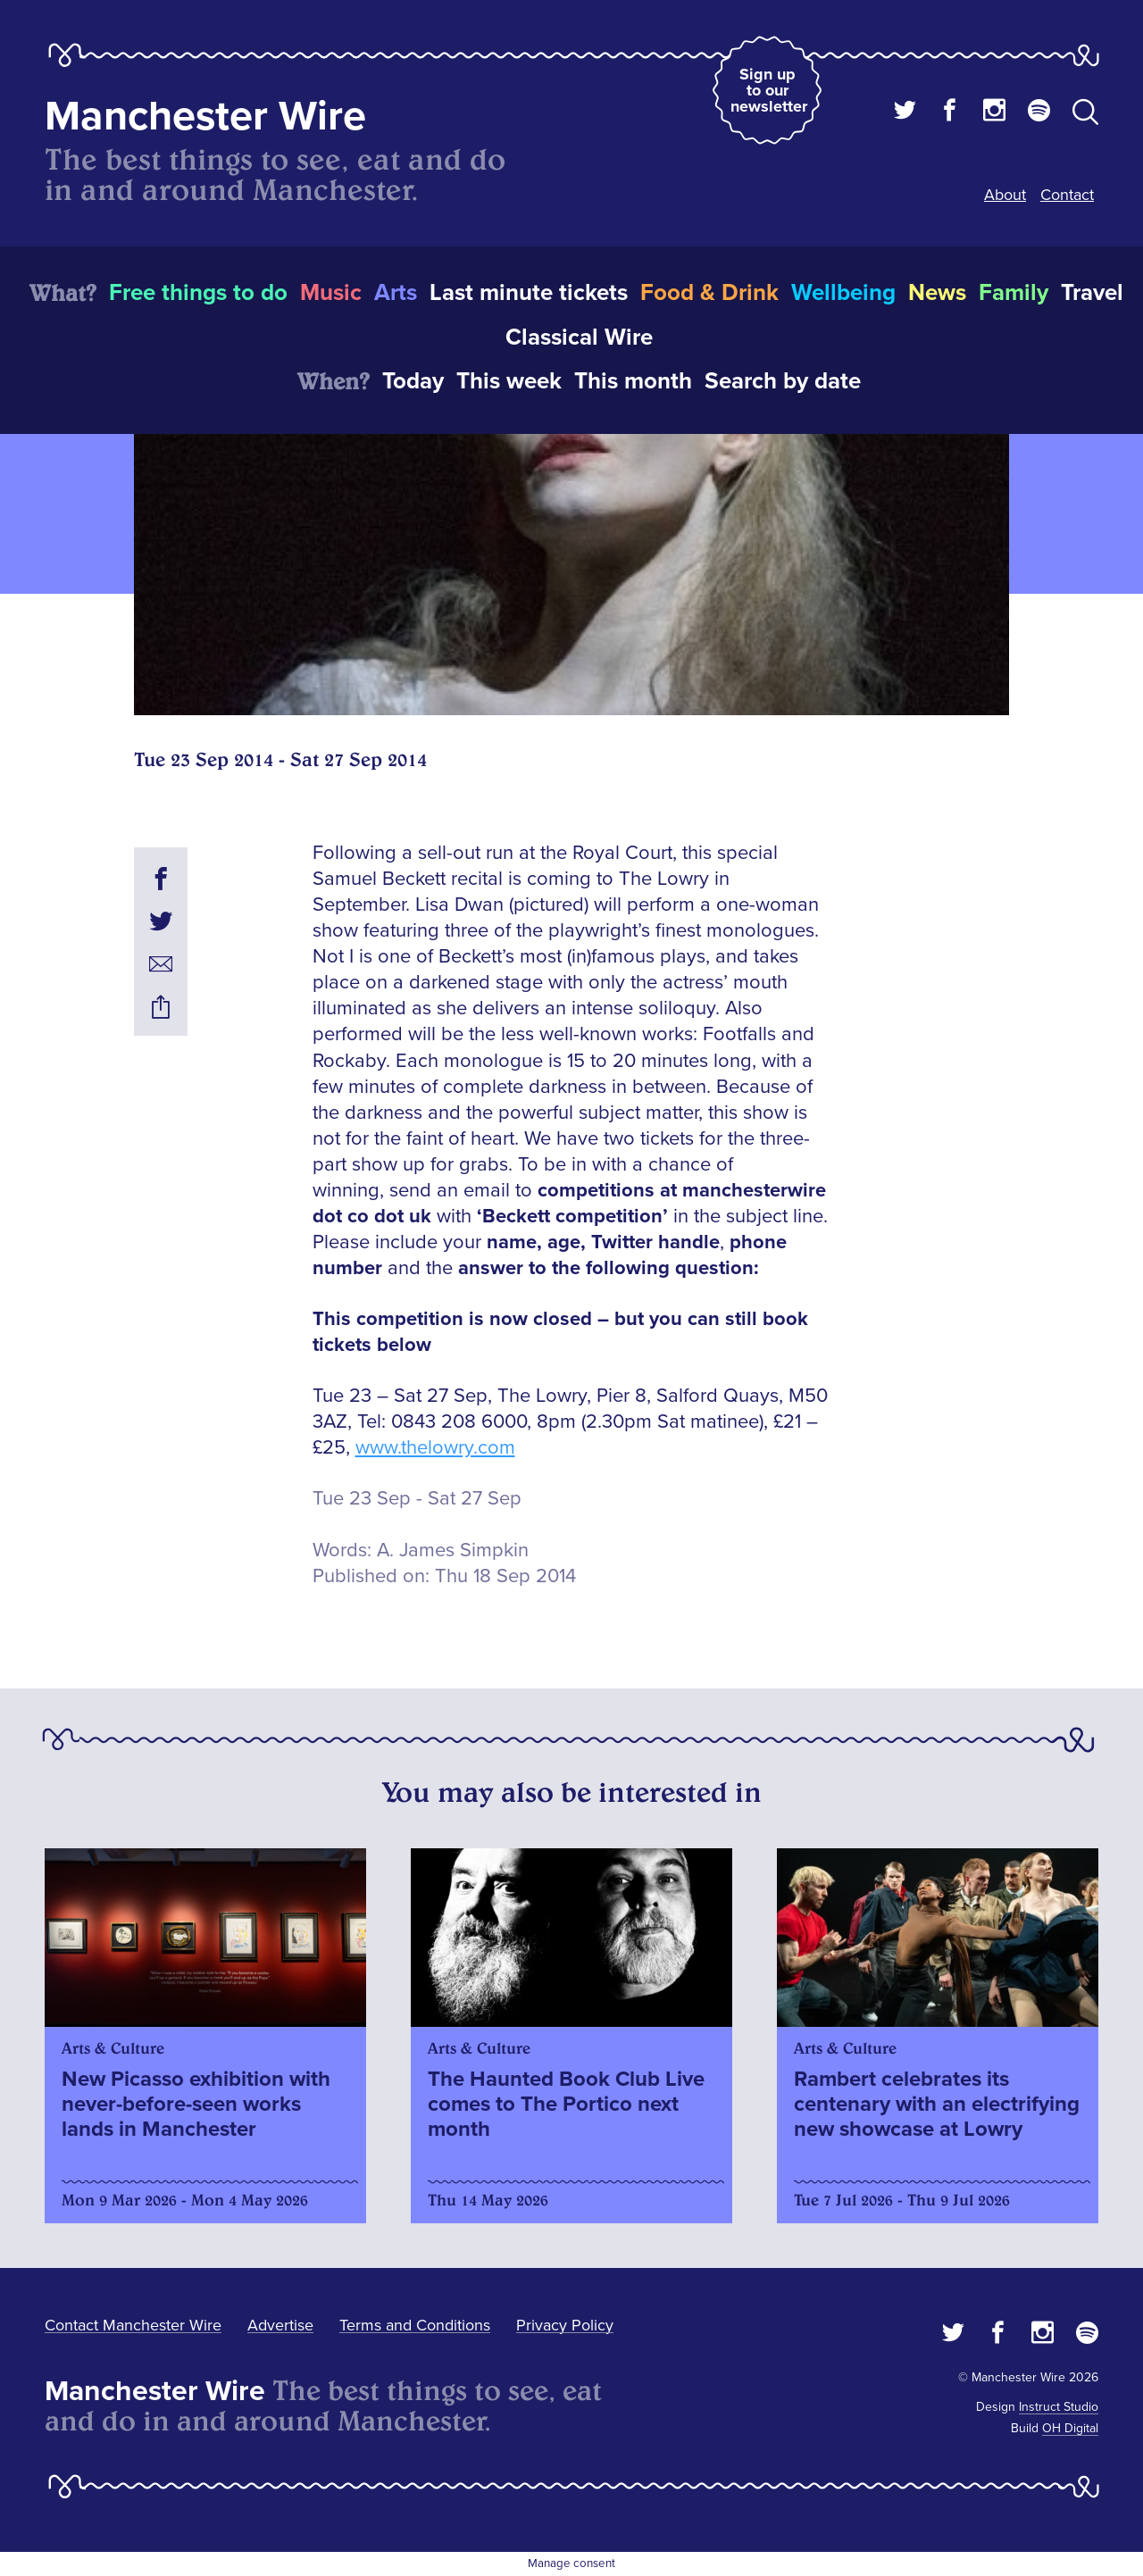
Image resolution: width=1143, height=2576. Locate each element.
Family (1013, 293)
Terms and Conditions (414, 2325)
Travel (1092, 293)
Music (331, 293)
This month (633, 381)
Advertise (280, 2325)
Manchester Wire (205, 116)
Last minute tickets (529, 293)
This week (509, 381)
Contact (1067, 194)
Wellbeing (843, 293)
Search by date (783, 381)
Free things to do (198, 293)
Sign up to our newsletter (768, 90)
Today (413, 381)
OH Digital (1070, 2428)
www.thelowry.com (435, 1448)
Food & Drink (709, 293)
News (937, 293)
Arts (395, 293)
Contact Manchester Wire (133, 2325)
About (1005, 194)
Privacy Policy (564, 2325)
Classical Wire (579, 337)
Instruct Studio (1058, 2406)
